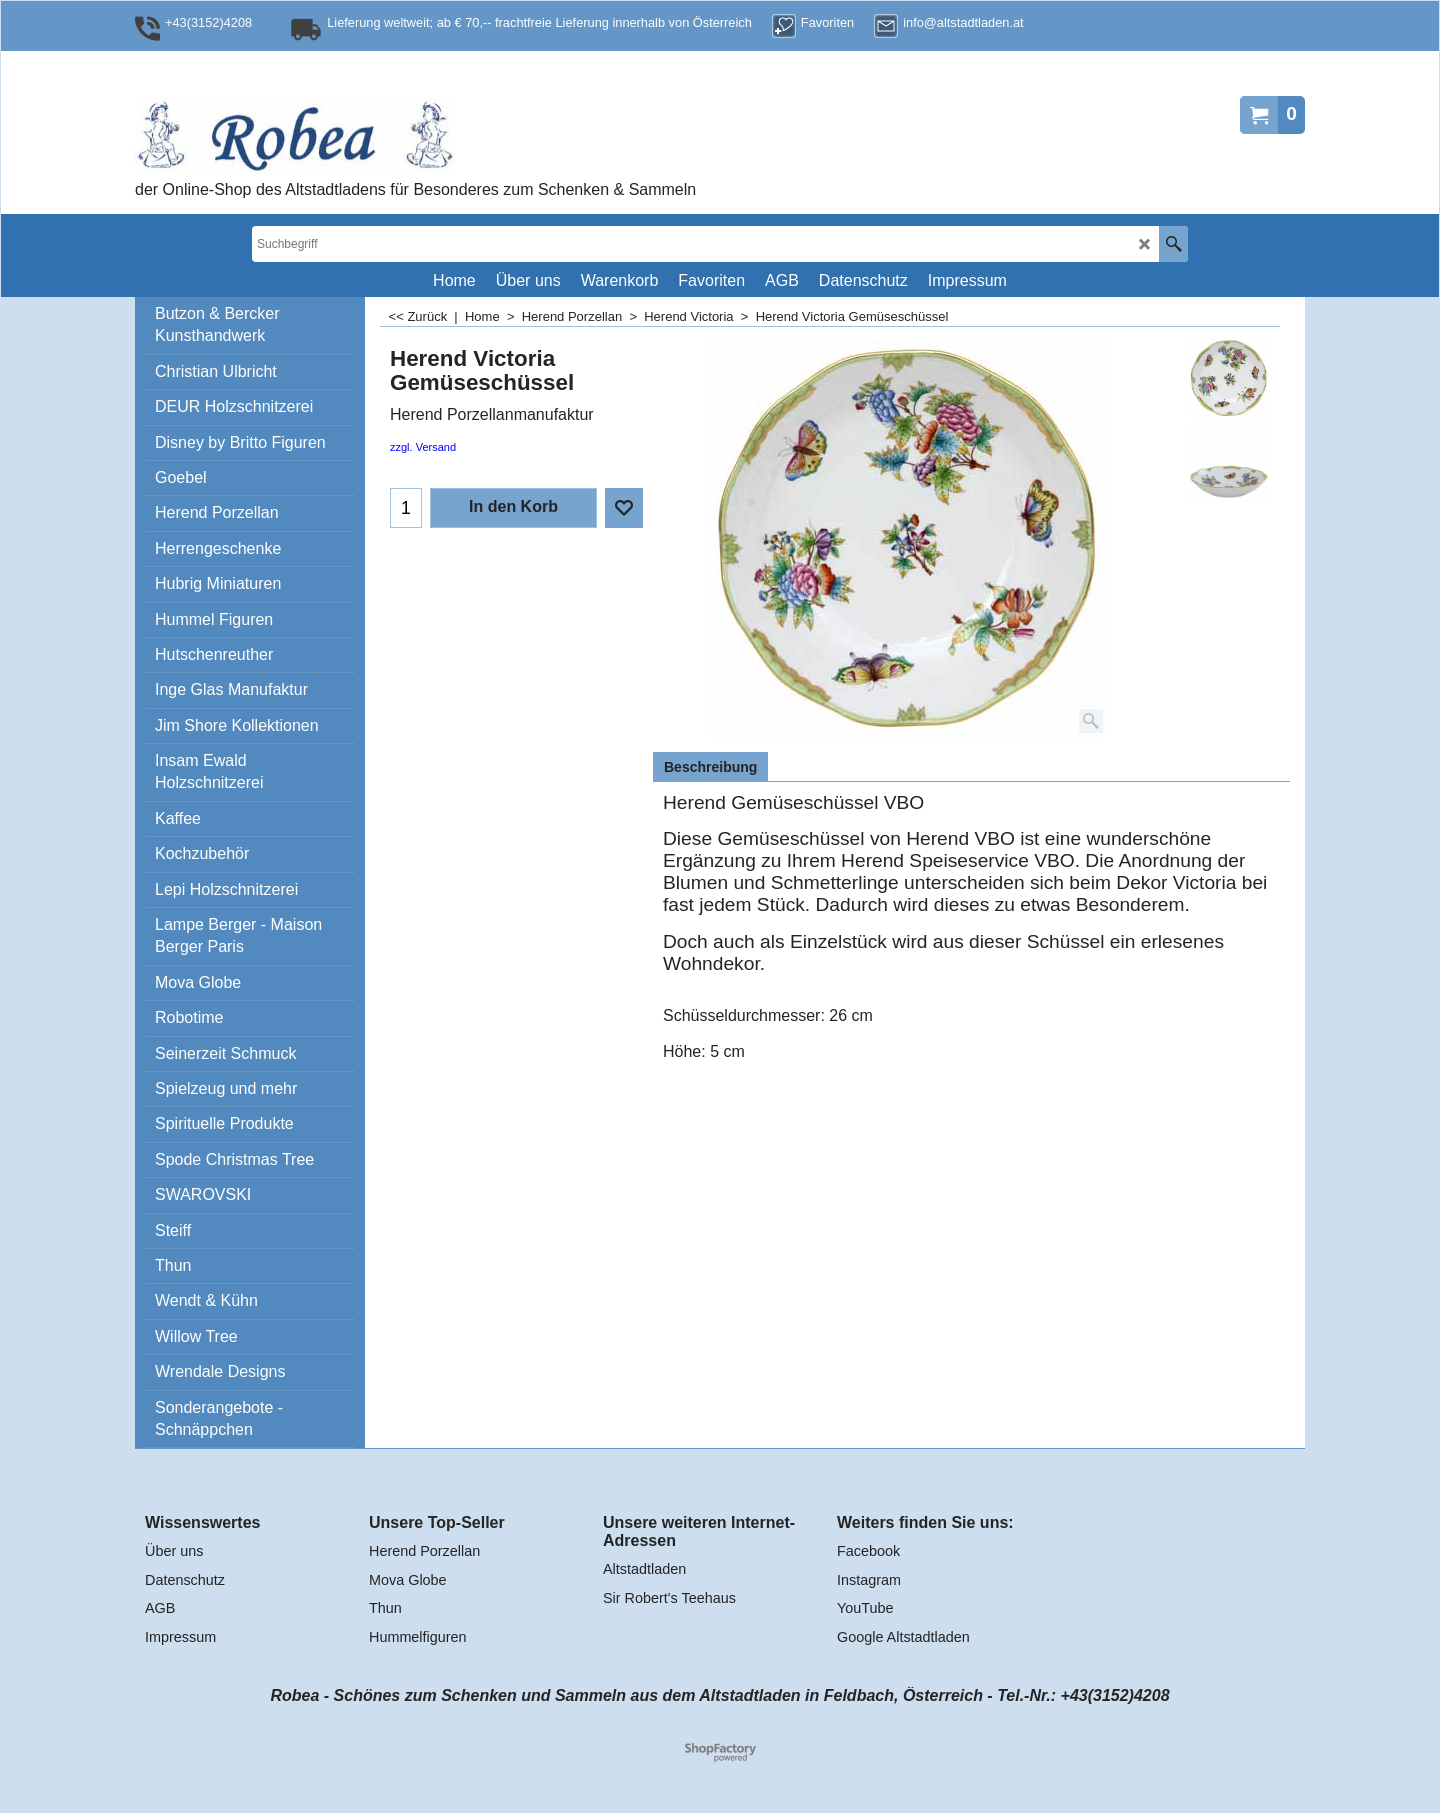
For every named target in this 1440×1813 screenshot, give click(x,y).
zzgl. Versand (423, 447)
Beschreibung (710, 767)
